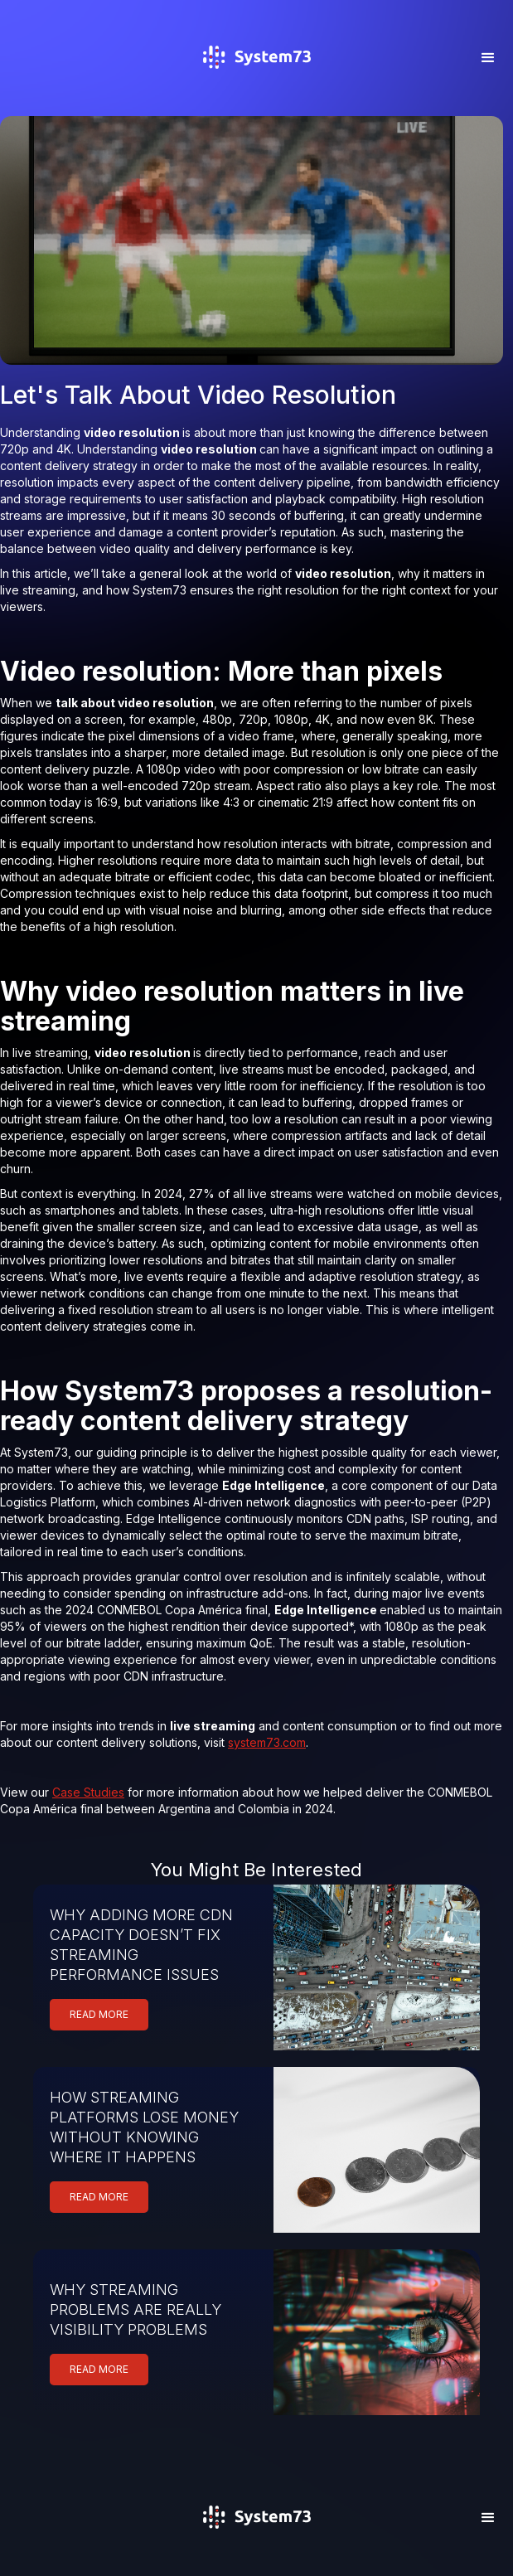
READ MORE (99, 2014)
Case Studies (88, 1792)
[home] (256, 81)
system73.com (267, 1742)
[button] (488, 58)
